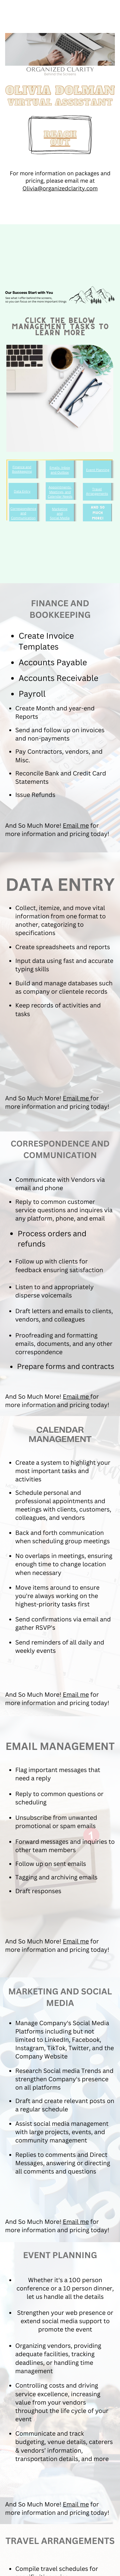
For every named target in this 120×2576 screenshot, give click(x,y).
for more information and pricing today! (57, 830)
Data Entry (22, 491)
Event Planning (97, 470)
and (59, 513)
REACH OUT (60, 138)
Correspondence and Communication (23, 513)
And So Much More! (34, 826)
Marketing (59, 509)
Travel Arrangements (97, 491)
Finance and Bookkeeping (22, 469)
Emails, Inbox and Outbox (60, 469)
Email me (76, 826)
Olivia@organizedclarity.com (60, 188)
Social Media (59, 518)
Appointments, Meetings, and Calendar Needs (60, 491)
